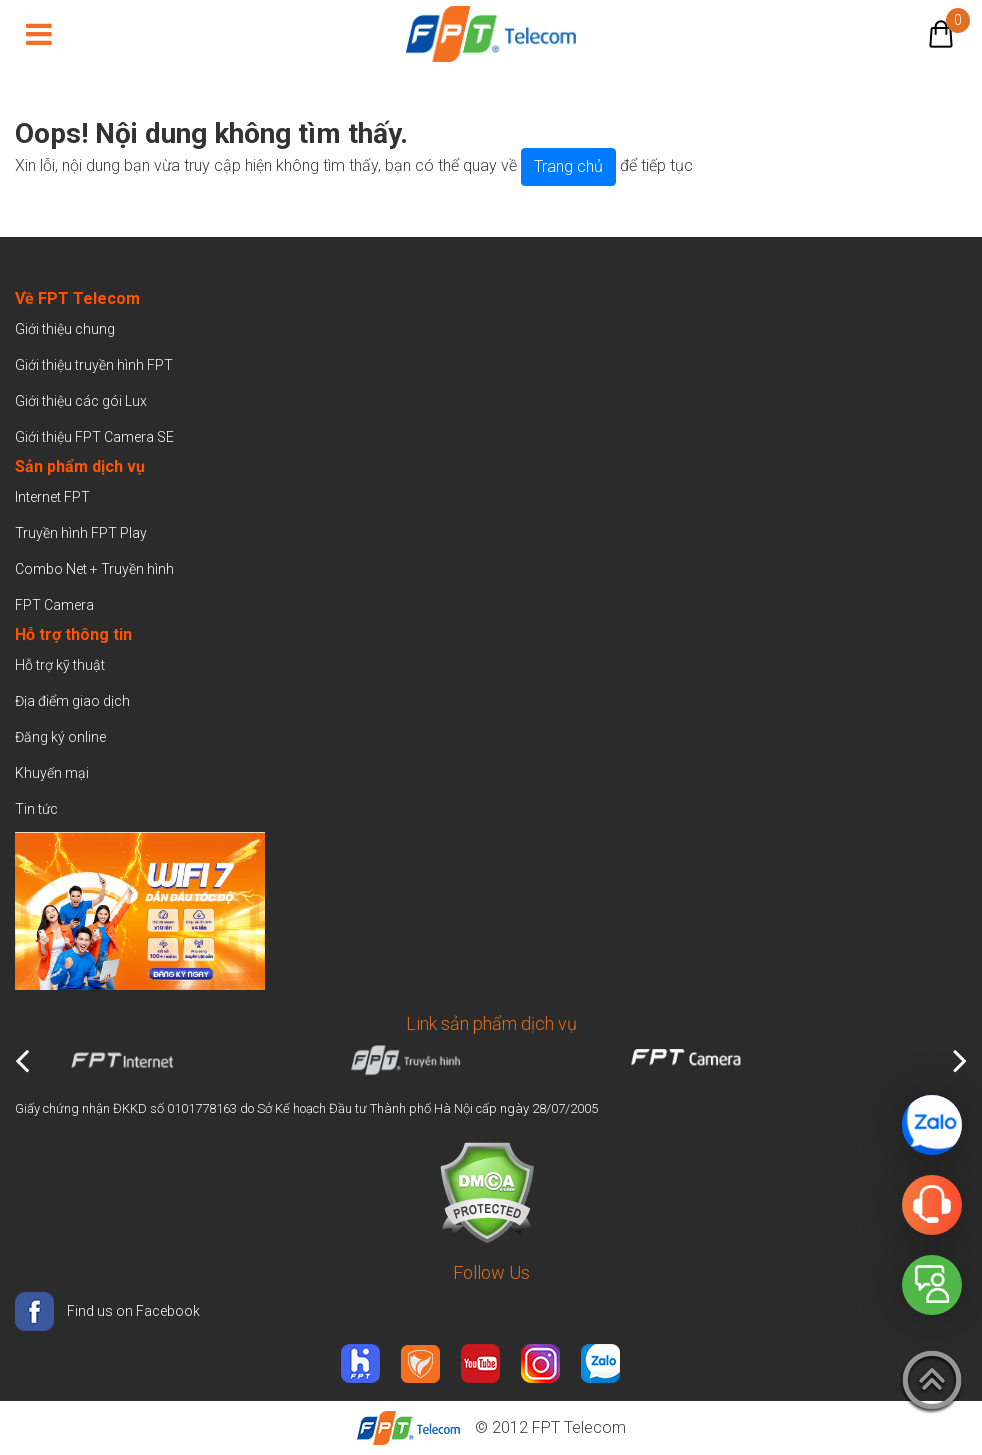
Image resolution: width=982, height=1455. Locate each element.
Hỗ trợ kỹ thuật (60, 665)
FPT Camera (54, 605)
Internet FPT (52, 497)
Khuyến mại (52, 773)
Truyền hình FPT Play (81, 533)
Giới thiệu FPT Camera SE (94, 437)
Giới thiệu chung (66, 329)
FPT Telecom (579, 1427)
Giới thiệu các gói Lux (81, 401)
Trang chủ (568, 166)
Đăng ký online (60, 737)
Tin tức (36, 809)
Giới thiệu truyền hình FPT (94, 365)
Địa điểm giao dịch (72, 701)
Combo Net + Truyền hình (94, 569)
